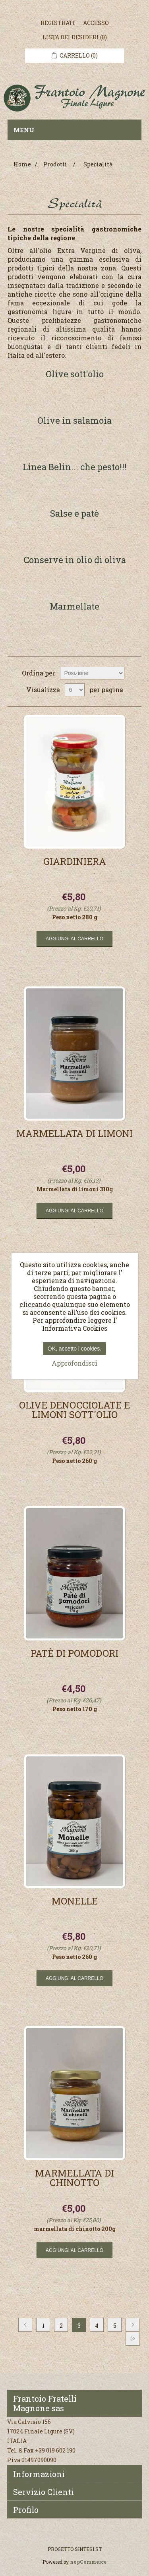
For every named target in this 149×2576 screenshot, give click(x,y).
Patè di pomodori (74, 1653)
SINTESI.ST (88, 2549)
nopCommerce (88, 2562)
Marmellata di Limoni (74, 1134)
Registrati (58, 23)
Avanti (132, 2325)
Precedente (25, 2325)
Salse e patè (74, 514)
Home (22, 164)
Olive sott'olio (75, 375)
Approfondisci (74, 1363)
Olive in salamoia (74, 421)
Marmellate (74, 607)
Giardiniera (74, 862)
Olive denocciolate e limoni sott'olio (74, 1410)
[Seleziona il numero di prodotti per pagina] (75, 689)
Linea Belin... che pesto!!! (75, 468)
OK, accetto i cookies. (74, 1348)
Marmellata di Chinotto (74, 2178)
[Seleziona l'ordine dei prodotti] (92, 673)
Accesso (96, 23)
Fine (132, 2339)
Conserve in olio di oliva (74, 560)
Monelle (75, 1901)
